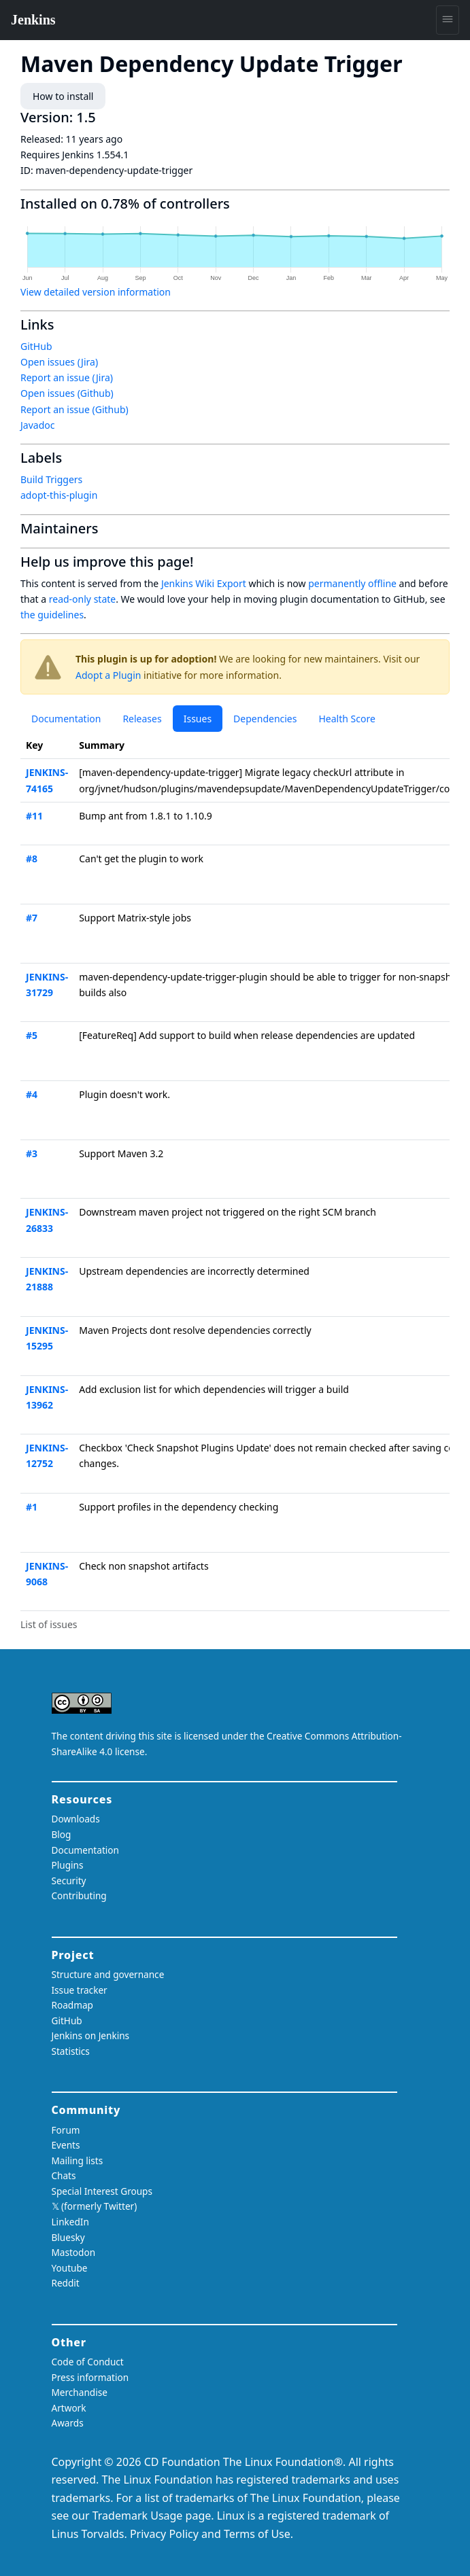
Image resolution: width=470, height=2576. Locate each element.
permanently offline (352, 583)
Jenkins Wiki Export (203, 583)
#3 (31, 1153)
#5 (31, 1035)
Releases (141, 718)
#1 (31, 1506)
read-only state (82, 599)
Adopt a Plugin (108, 675)
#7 (31, 917)
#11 (34, 815)
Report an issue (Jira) (66, 377)
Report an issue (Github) (74, 409)
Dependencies (265, 718)
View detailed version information (95, 291)
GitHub (36, 346)
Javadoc (37, 425)
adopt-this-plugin (58, 495)
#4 (31, 1094)
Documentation (66, 718)
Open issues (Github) (67, 393)
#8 (31, 858)
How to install (63, 96)
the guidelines (52, 614)
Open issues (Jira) (59, 361)
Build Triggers (51, 479)
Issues (198, 718)
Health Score (346, 718)
